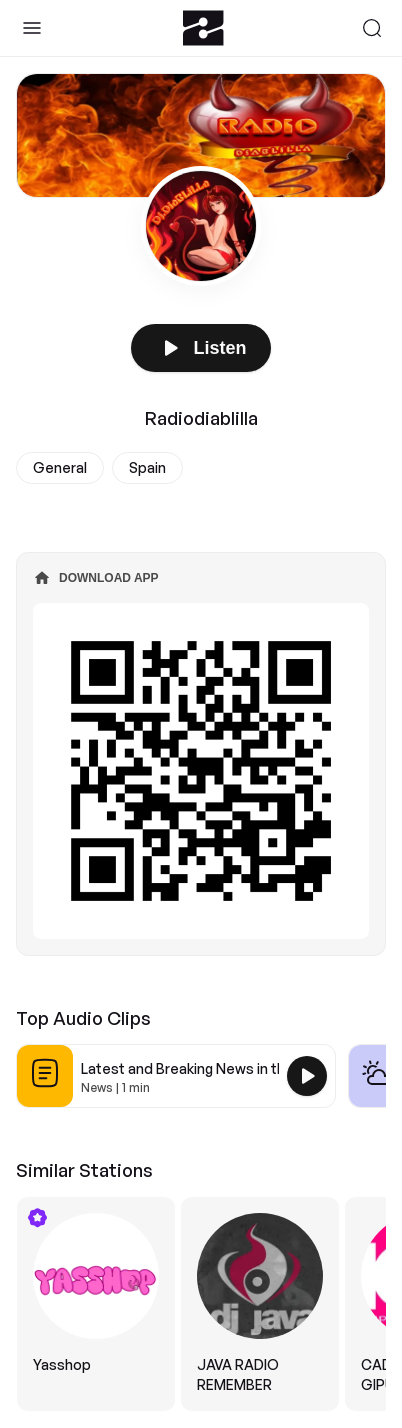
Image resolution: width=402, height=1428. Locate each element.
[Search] (372, 28)
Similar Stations (84, 1170)
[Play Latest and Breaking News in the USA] (307, 1076)
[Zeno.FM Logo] (203, 28)
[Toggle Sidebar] (32, 28)
